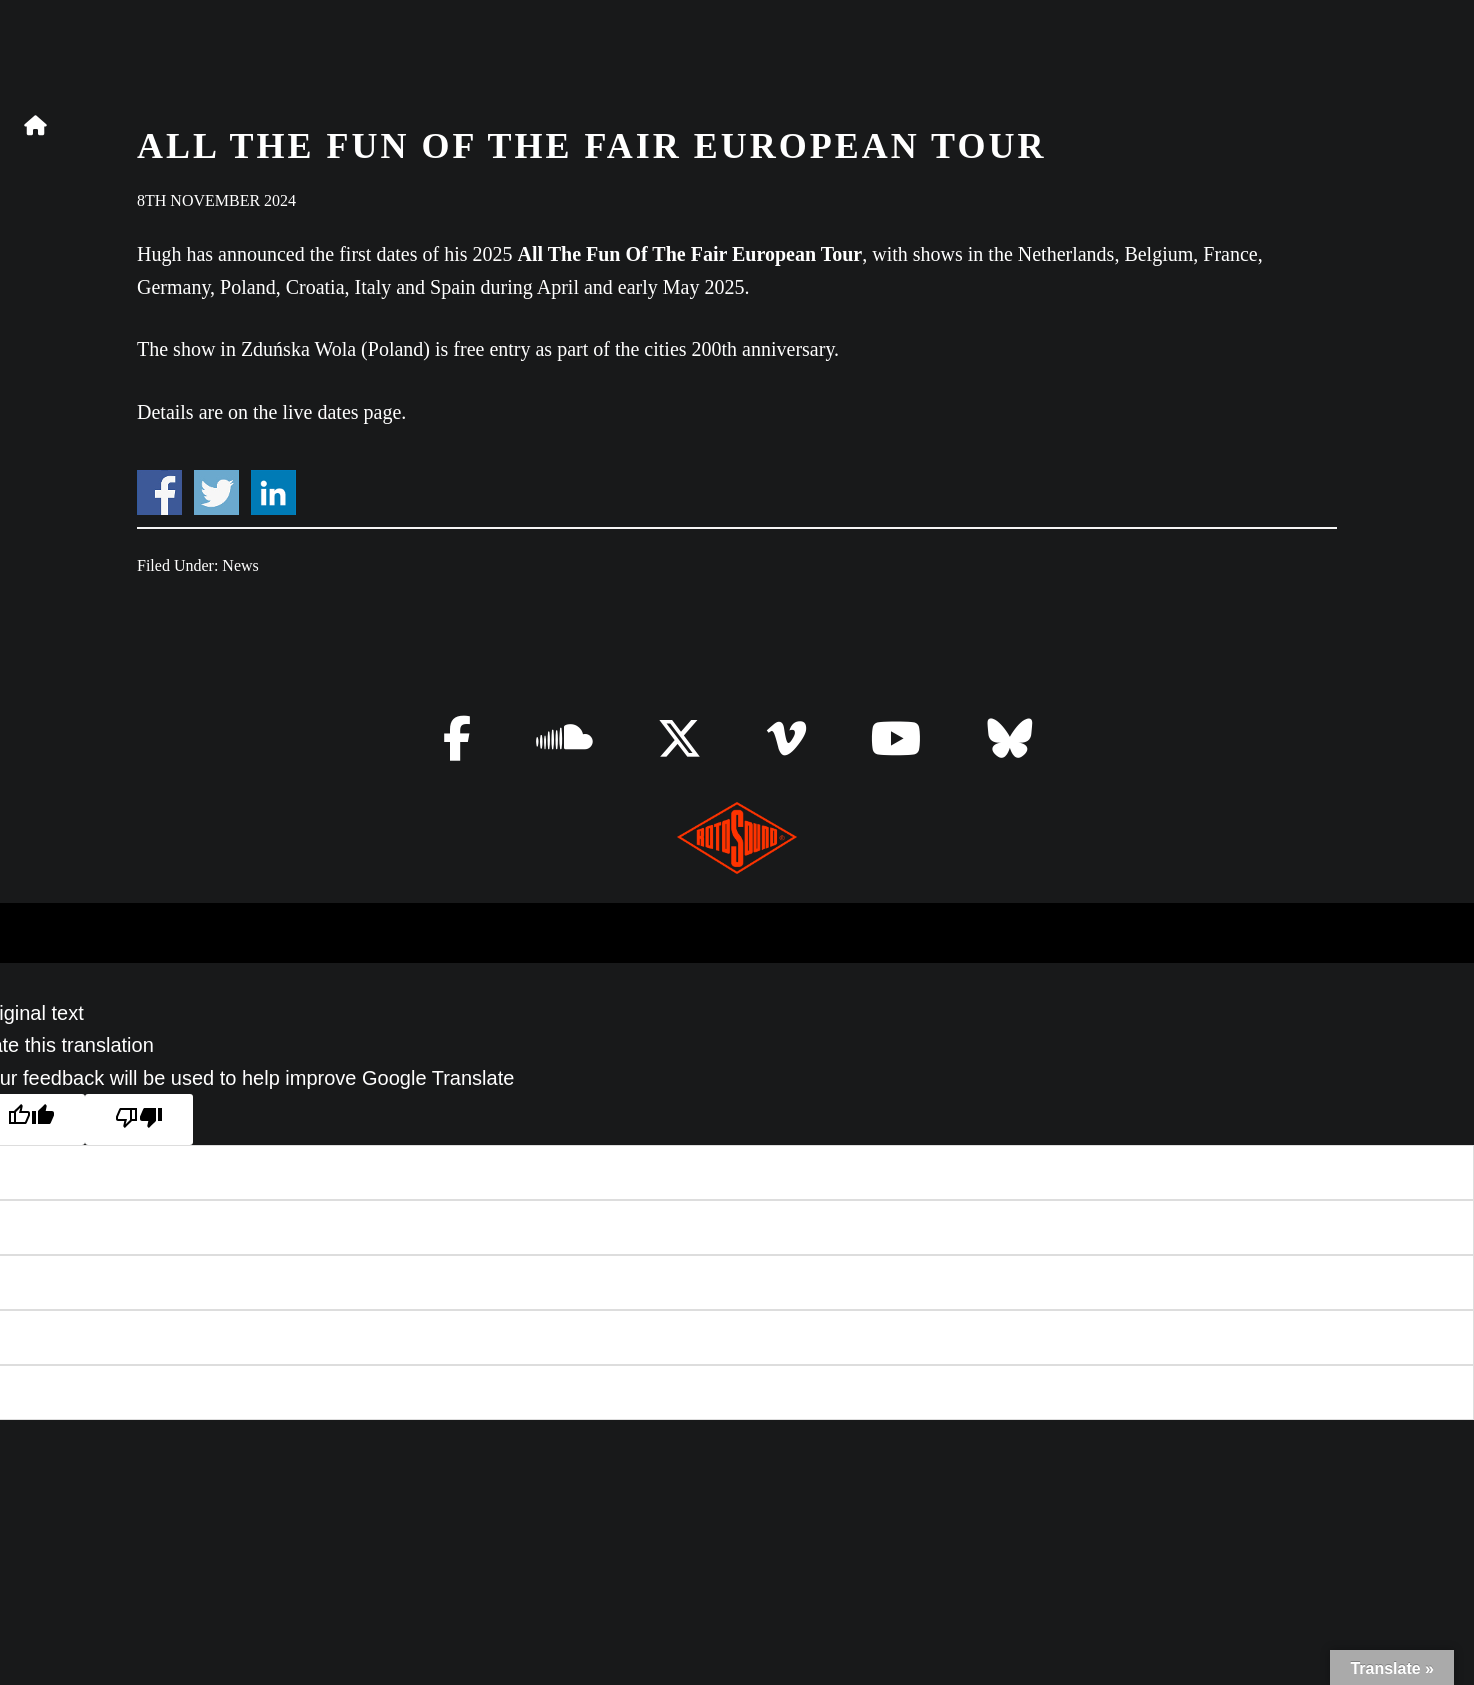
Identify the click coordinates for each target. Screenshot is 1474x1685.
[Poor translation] (139, 1119)
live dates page (342, 412)
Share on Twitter (216, 492)
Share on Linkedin (273, 492)
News (240, 565)
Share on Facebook (159, 492)
